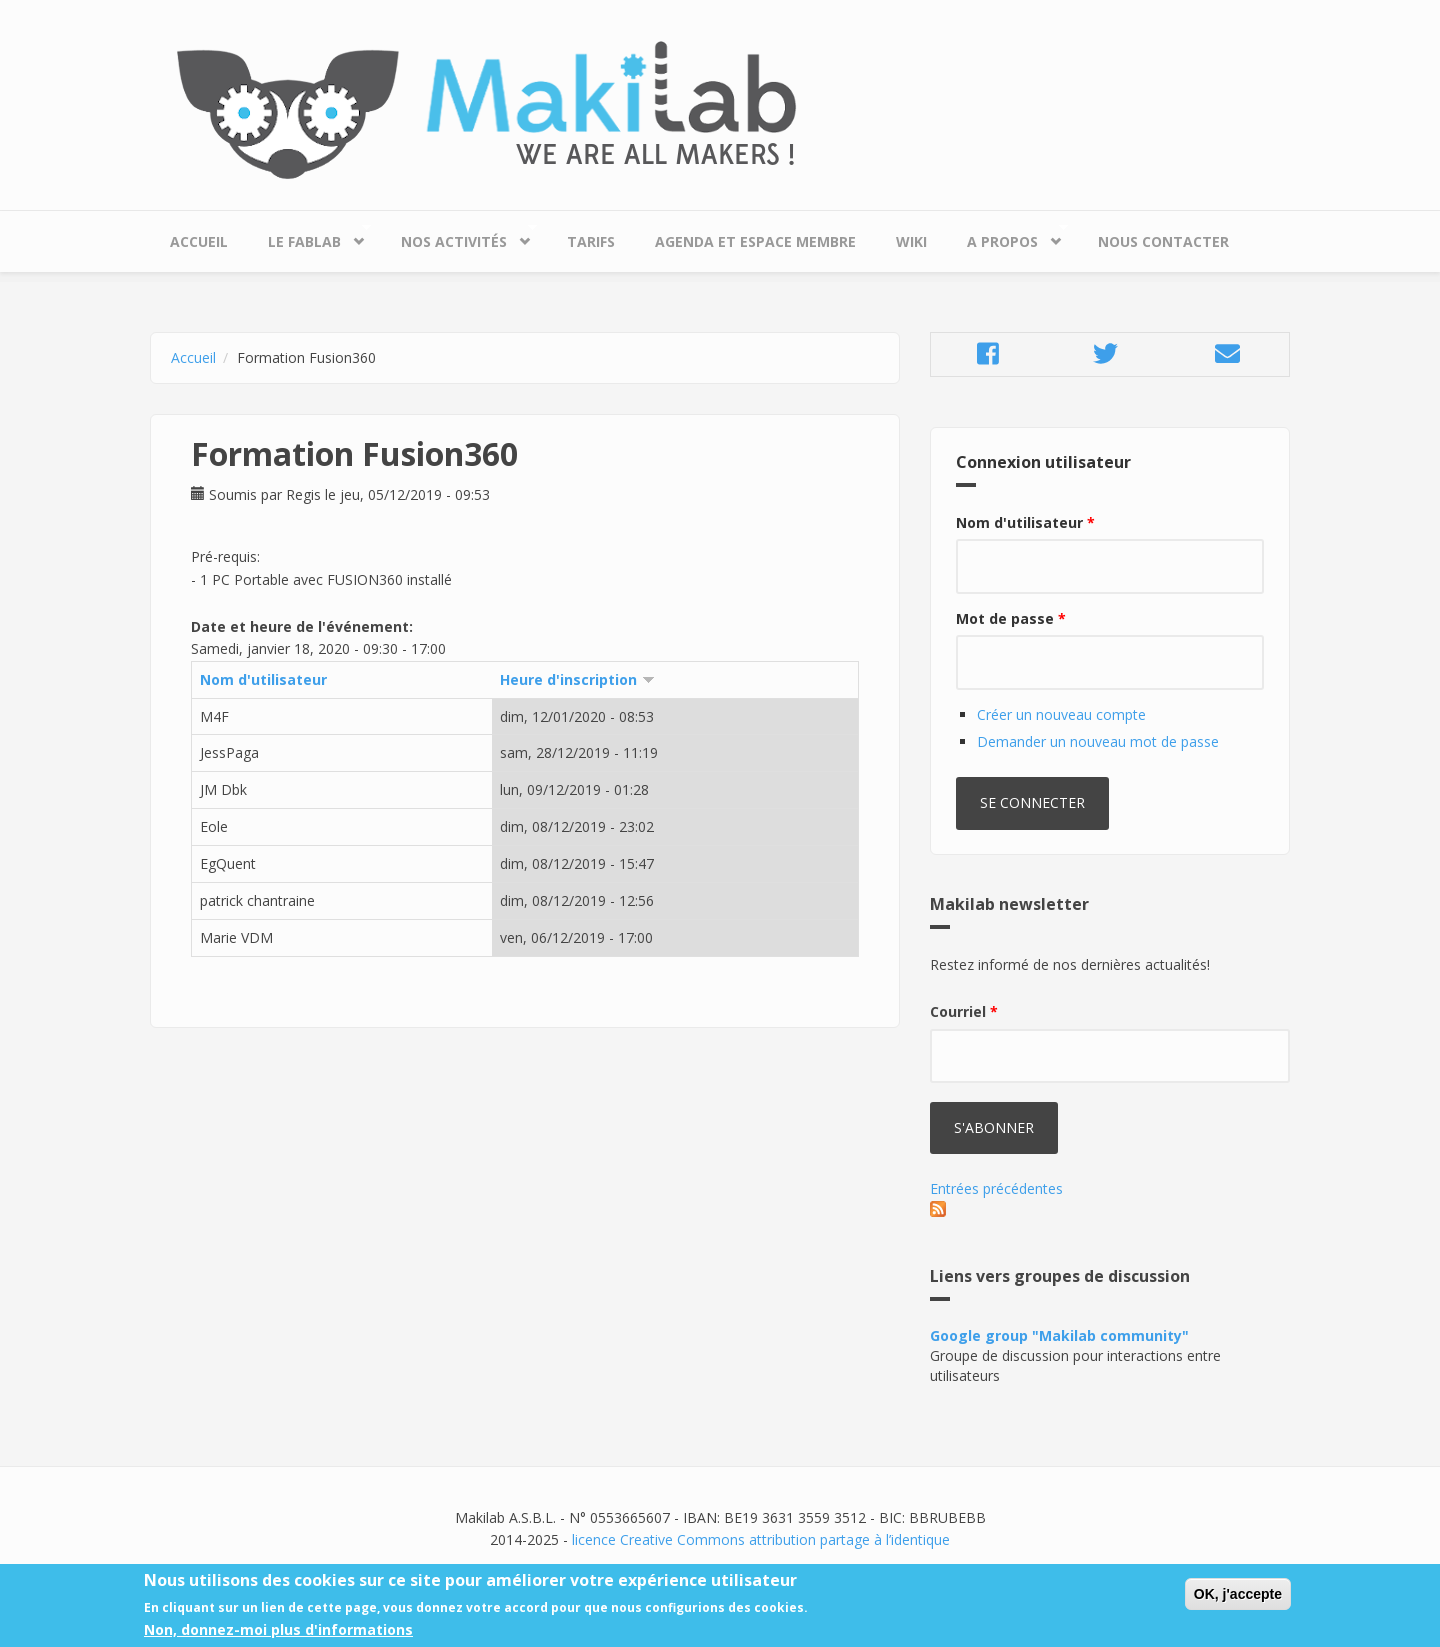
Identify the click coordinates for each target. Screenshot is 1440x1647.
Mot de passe (1011, 618)
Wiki (911, 241)
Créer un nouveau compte (1061, 714)
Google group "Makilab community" (1059, 1335)
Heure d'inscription (577, 679)
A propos (1007, 236)
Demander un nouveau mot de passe (1098, 741)
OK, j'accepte (1238, 1601)
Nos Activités (459, 236)
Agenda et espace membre (755, 241)
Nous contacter (1163, 241)
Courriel (964, 1011)
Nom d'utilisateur (263, 679)
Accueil (199, 241)
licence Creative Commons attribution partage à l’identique (761, 1539)
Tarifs (591, 241)
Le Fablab (309, 236)
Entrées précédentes (996, 1188)
